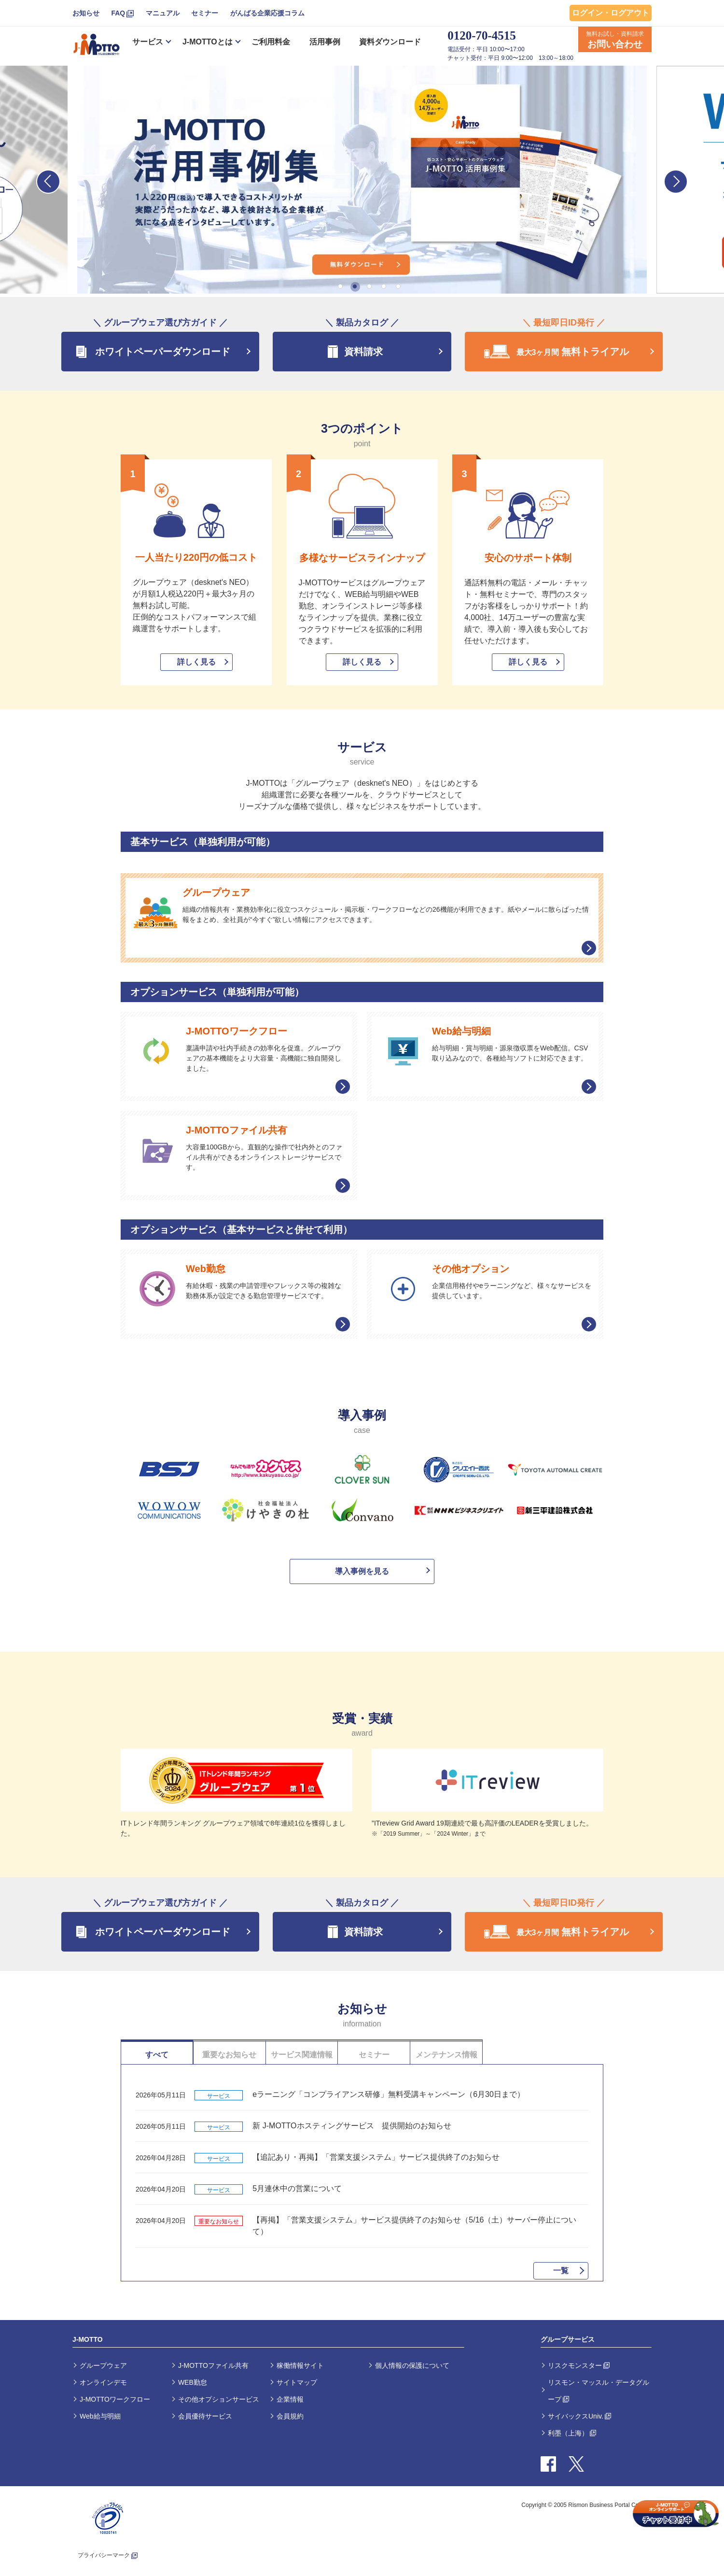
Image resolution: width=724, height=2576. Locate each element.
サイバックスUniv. (575, 2416)
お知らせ (85, 13)
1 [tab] (340, 286)
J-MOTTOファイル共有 (213, 2365)
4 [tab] (383, 286)
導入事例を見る (362, 1571)
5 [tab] (398, 286)
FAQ (118, 13)
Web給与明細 (100, 2416)
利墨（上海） (568, 2433)
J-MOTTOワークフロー (115, 2399)
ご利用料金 (270, 42)
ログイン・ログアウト (610, 13)
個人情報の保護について (412, 2365)
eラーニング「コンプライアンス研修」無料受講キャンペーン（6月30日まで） (388, 2094)
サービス (147, 42)
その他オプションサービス (218, 2399)
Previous (48, 182)
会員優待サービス (205, 2416)
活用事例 (324, 42)
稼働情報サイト (300, 2365)
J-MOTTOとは (207, 42)
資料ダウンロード (390, 42)
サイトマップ (297, 2382)
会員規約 (290, 2416)
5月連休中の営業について (297, 2188)
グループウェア (103, 2365)
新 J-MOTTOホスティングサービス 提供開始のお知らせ (351, 2126)
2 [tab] (354, 286)
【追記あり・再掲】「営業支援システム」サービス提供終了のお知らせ (376, 2157)
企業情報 (290, 2399)
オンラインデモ (103, 2382)
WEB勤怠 (192, 2382)
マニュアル (163, 13)
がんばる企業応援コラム (267, 13)
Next (676, 182)
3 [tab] (369, 286)
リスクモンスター (575, 2365)
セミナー (204, 13)
